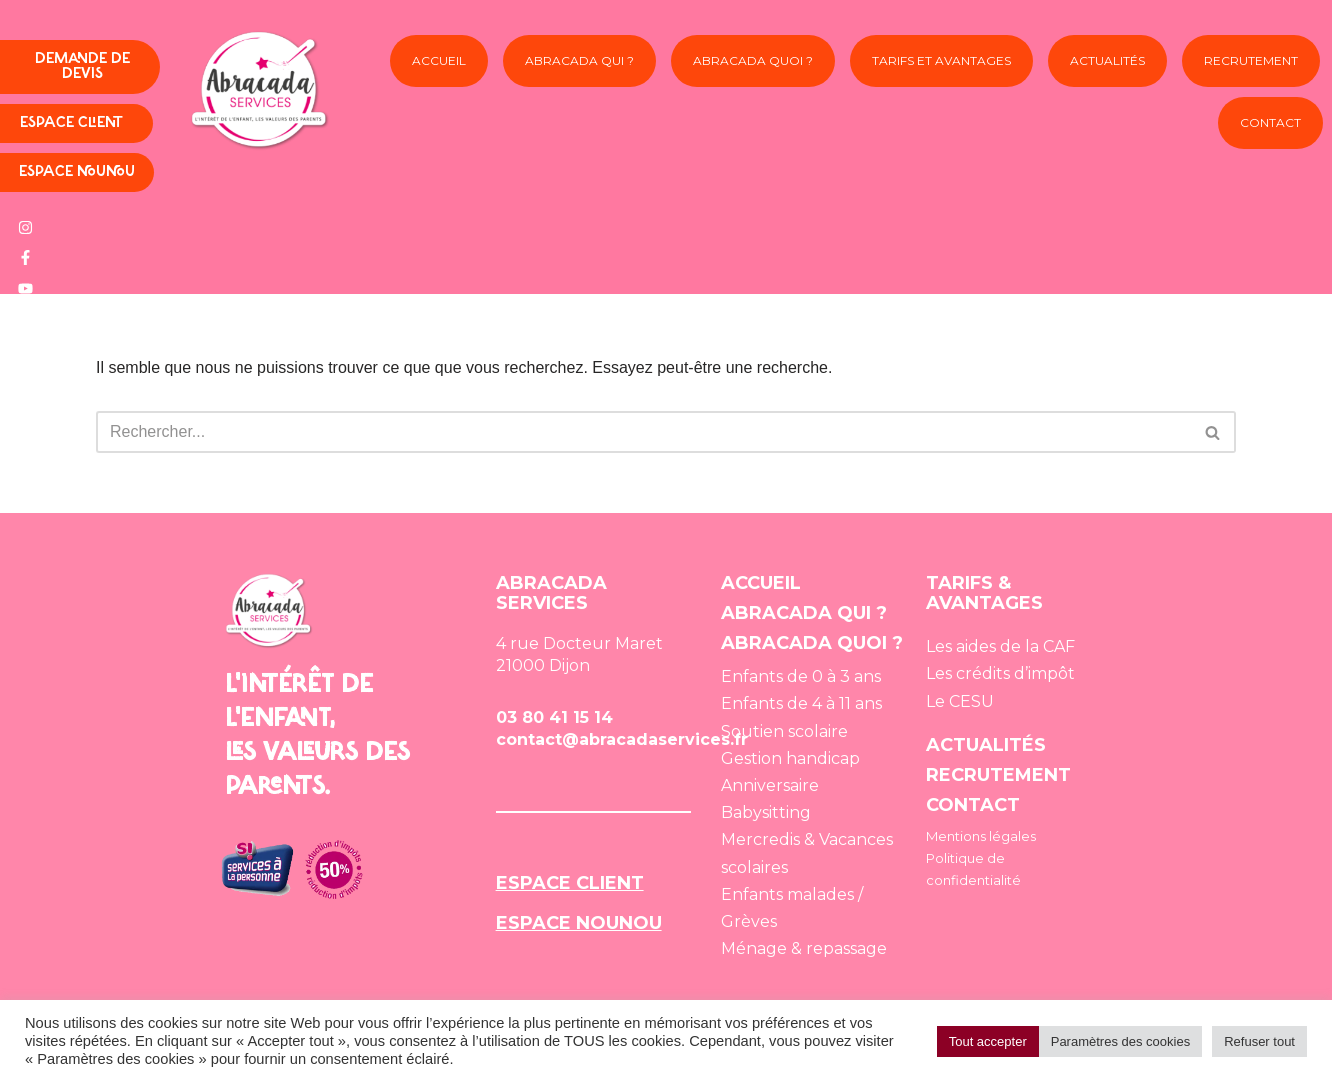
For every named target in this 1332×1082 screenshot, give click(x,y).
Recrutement (1251, 60)
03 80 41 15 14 (554, 717)
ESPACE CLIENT (570, 883)
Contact (1270, 122)
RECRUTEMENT (998, 775)
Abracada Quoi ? (753, 67)
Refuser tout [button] (1259, 1041)
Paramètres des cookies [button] (1120, 1041)
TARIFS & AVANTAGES (984, 593)
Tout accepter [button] (988, 1041)
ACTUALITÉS (986, 745)
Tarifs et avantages (941, 67)
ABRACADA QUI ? (804, 613)
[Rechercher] (643, 432)
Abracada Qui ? (579, 60)
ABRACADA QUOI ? (812, 643)
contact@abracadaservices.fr (622, 739)
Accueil (439, 60)
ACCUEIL (761, 583)
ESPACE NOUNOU (579, 923)
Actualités (1107, 60)
